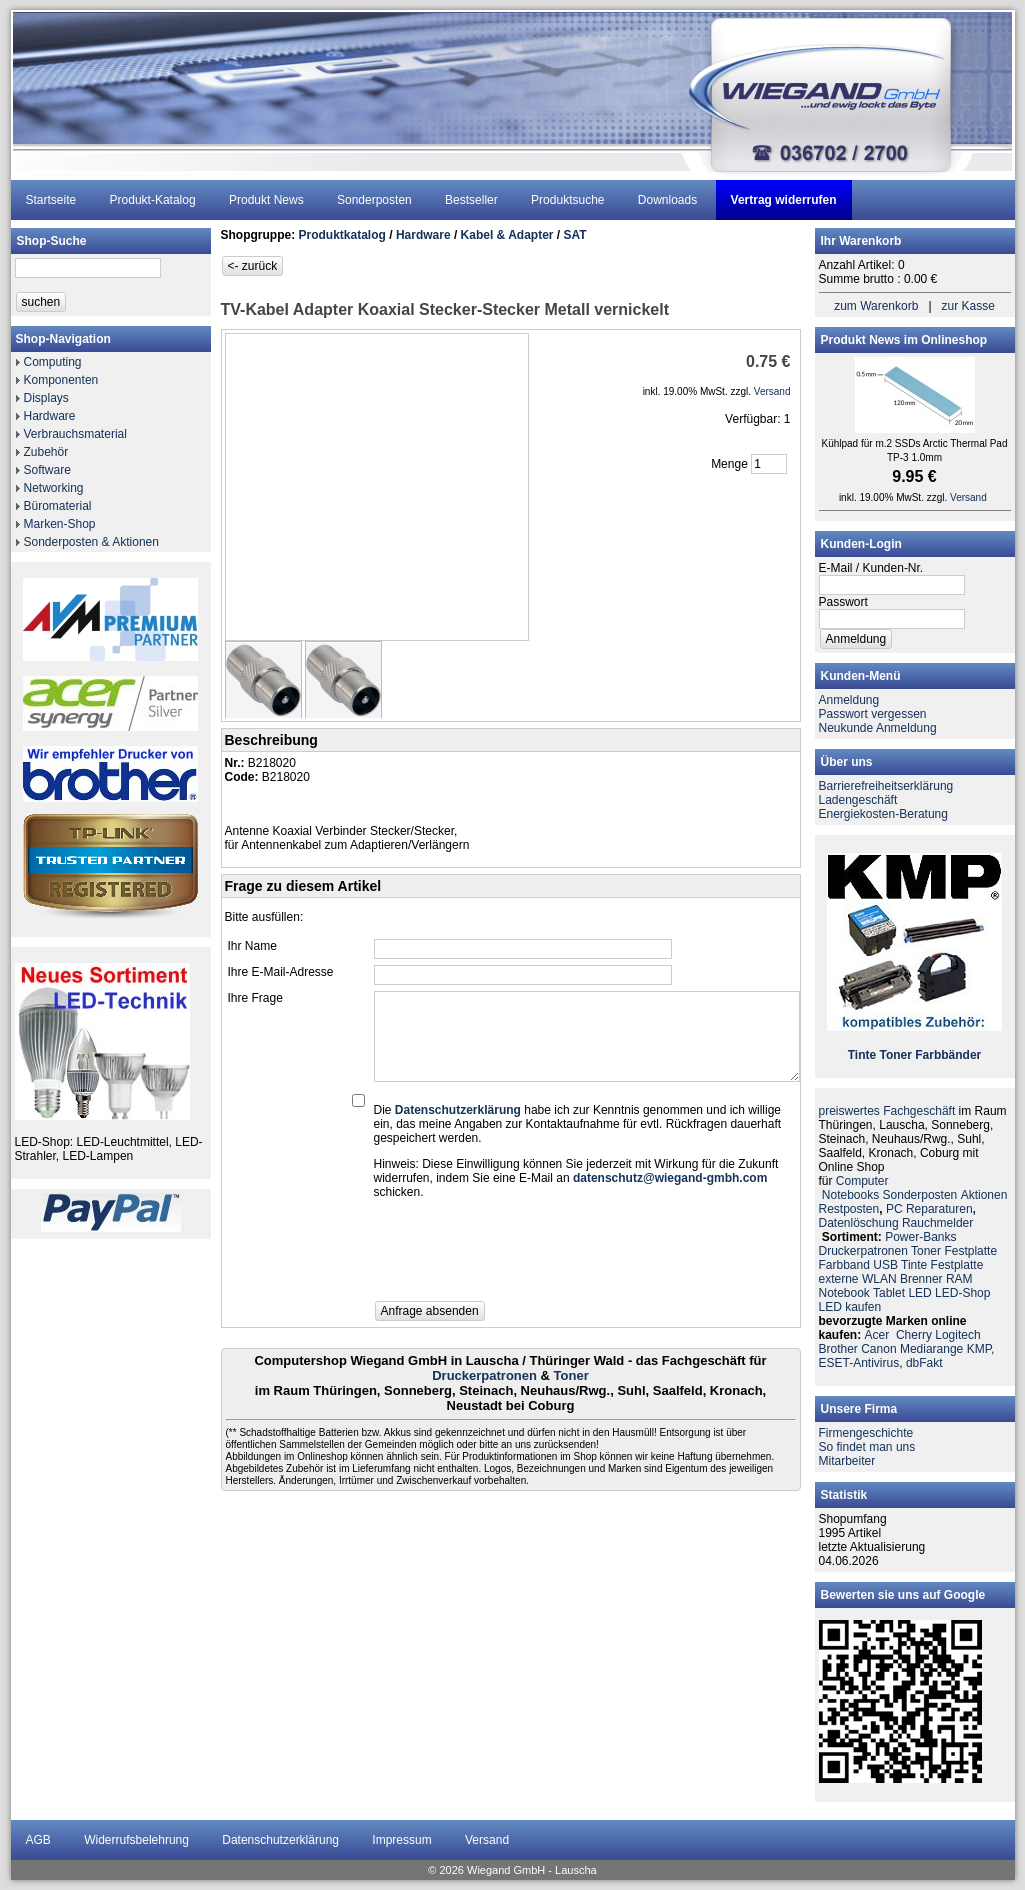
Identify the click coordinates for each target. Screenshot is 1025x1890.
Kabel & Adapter (507, 235)
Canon (878, 1349)
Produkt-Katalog (153, 200)
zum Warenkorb (876, 306)
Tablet (889, 1293)
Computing (53, 362)
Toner (571, 1375)
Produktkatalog (342, 235)
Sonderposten (374, 200)
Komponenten (61, 380)
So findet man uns (867, 1447)
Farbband (844, 1265)
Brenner (921, 1279)
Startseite (51, 200)
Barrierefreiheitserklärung (886, 786)
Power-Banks (920, 1237)
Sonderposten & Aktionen (91, 542)
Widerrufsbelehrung (136, 1840)
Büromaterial (58, 506)
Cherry (914, 1335)
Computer (862, 1181)
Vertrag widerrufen (784, 200)
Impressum (401, 1840)
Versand (487, 1840)
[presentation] (526, 1256)
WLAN (879, 1279)
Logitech (957, 1335)
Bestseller (471, 200)
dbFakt (924, 1363)
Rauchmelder (937, 1223)
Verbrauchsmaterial (75, 434)
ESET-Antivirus (859, 1363)
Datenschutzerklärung (280, 1840)
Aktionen (984, 1195)
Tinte (862, 1055)
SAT (575, 235)
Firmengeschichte (866, 1433)
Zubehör (46, 452)
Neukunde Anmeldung (878, 728)
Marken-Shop (60, 524)
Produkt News (266, 200)
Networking (54, 488)
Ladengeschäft (858, 800)
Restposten (849, 1209)
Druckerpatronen (484, 1375)
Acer (877, 1335)
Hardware (50, 416)
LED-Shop (962, 1293)
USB (885, 1265)
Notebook (844, 1293)
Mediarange (931, 1349)
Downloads (667, 200)
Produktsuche (567, 200)
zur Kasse (968, 306)
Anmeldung (849, 700)
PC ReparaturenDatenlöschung (897, 1216)
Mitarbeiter (847, 1461)
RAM (959, 1279)
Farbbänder (948, 1055)
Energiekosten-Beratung (883, 814)
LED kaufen (850, 1307)
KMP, (981, 1349)
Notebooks (850, 1195)
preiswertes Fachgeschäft (887, 1111)
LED (919, 1293)
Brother (838, 1349)
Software (47, 470)
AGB (38, 1840)
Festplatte (970, 1251)
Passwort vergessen (873, 714)
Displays (46, 398)
